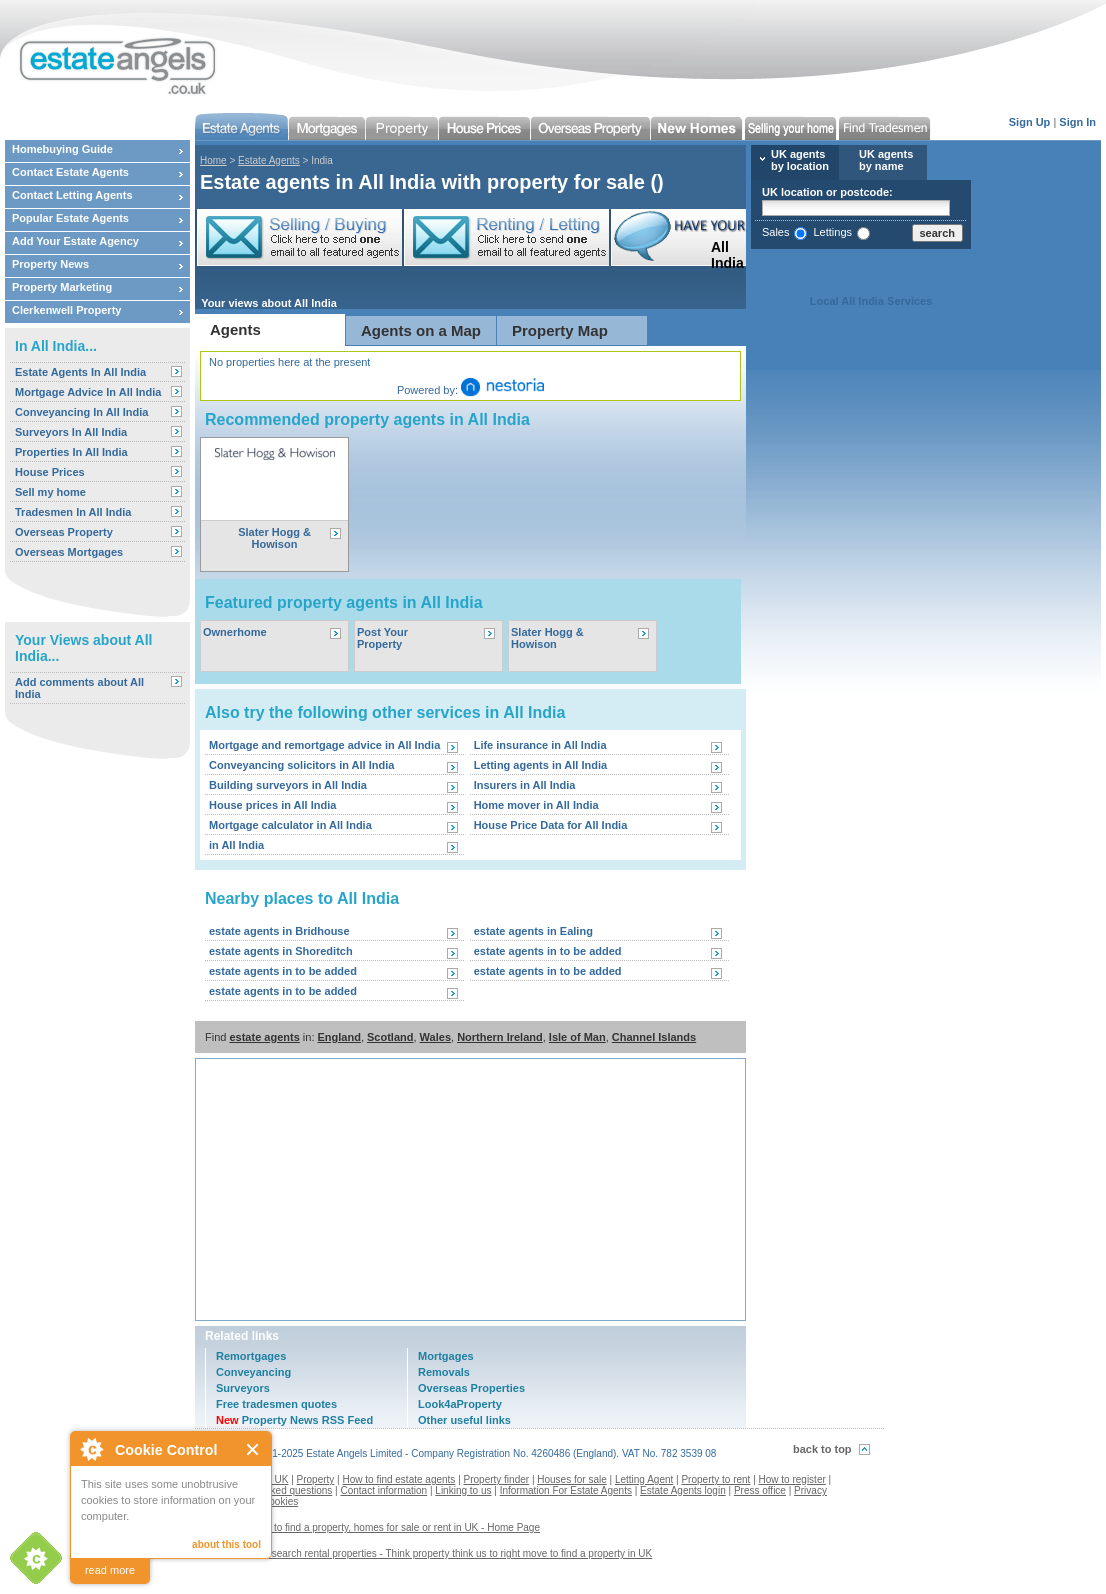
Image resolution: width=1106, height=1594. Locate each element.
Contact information (383, 1490)
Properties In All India (71, 452)
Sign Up (1030, 122)
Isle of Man (577, 1037)
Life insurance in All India (540, 745)
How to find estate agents (399, 1479)
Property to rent (715, 1479)
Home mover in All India (536, 805)
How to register (792, 1479)
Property (316, 1479)
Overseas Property (64, 532)
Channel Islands (654, 1037)
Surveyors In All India (71, 432)
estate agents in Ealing (533, 931)
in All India (236, 845)
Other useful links (464, 1420)
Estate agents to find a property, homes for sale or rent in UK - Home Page (375, 1527)
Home (213, 160)
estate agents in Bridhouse (279, 931)
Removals (444, 1372)
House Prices (50, 472)
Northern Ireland (500, 1037)
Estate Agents (269, 160)
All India (716, 255)
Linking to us (463, 1490)
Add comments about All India (79, 688)
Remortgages (251, 1356)
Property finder (497, 1479)
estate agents (264, 1037)
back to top (822, 1449)
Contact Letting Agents (72, 195)
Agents (235, 329)
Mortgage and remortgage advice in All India (324, 745)
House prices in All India (272, 805)
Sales (776, 232)
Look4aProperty (460, 1404)
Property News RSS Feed (294, 1420)
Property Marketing (62, 287)
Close (253, 1449)
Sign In (1077, 122)
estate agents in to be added (548, 951)
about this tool (226, 1544)
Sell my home (50, 492)
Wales (435, 1037)
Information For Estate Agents (566, 1490)
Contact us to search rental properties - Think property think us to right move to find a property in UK (431, 1553)
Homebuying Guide (62, 149)
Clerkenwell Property (66, 310)
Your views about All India (269, 303)
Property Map (560, 330)
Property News (50, 264)
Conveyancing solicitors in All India (301, 765)
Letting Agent (644, 1479)
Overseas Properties (471, 1388)
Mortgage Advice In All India (88, 392)
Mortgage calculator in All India (290, 825)
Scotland (390, 1037)
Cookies (280, 1501)
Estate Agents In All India (80, 372)
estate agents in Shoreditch (281, 951)
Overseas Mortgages (69, 552)
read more (110, 1570)
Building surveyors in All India (288, 785)
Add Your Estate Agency (75, 241)
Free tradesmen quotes (276, 1404)
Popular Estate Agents (70, 218)
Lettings (832, 232)
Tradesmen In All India (73, 512)
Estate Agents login (683, 1490)
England (339, 1037)
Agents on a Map (421, 330)
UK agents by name (886, 160)
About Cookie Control (91, 1449)
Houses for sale (571, 1479)
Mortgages (446, 1356)
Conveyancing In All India (81, 412)
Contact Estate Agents (70, 172)
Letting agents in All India (540, 765)
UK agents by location (800, 160)
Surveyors (243, 1388)
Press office (760, 1490)
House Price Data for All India (551, 825)
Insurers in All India (525, 785)
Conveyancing (253, 1372)
